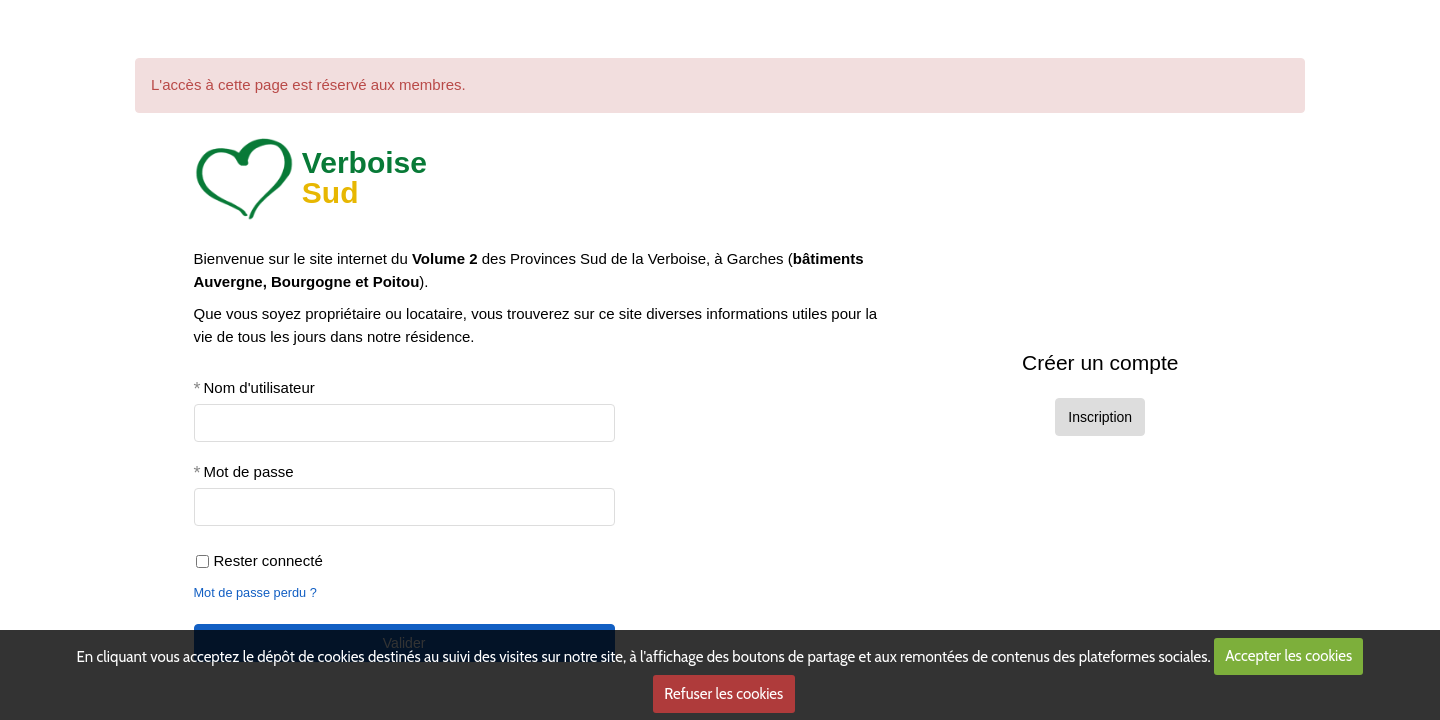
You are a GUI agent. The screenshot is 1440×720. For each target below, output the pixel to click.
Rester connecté (259, 560)
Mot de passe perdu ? (255, 592)
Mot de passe (249, 471)
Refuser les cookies (723, 694)
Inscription (1100, 417)
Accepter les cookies (1288, 656)
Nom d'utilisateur (259, 387)
